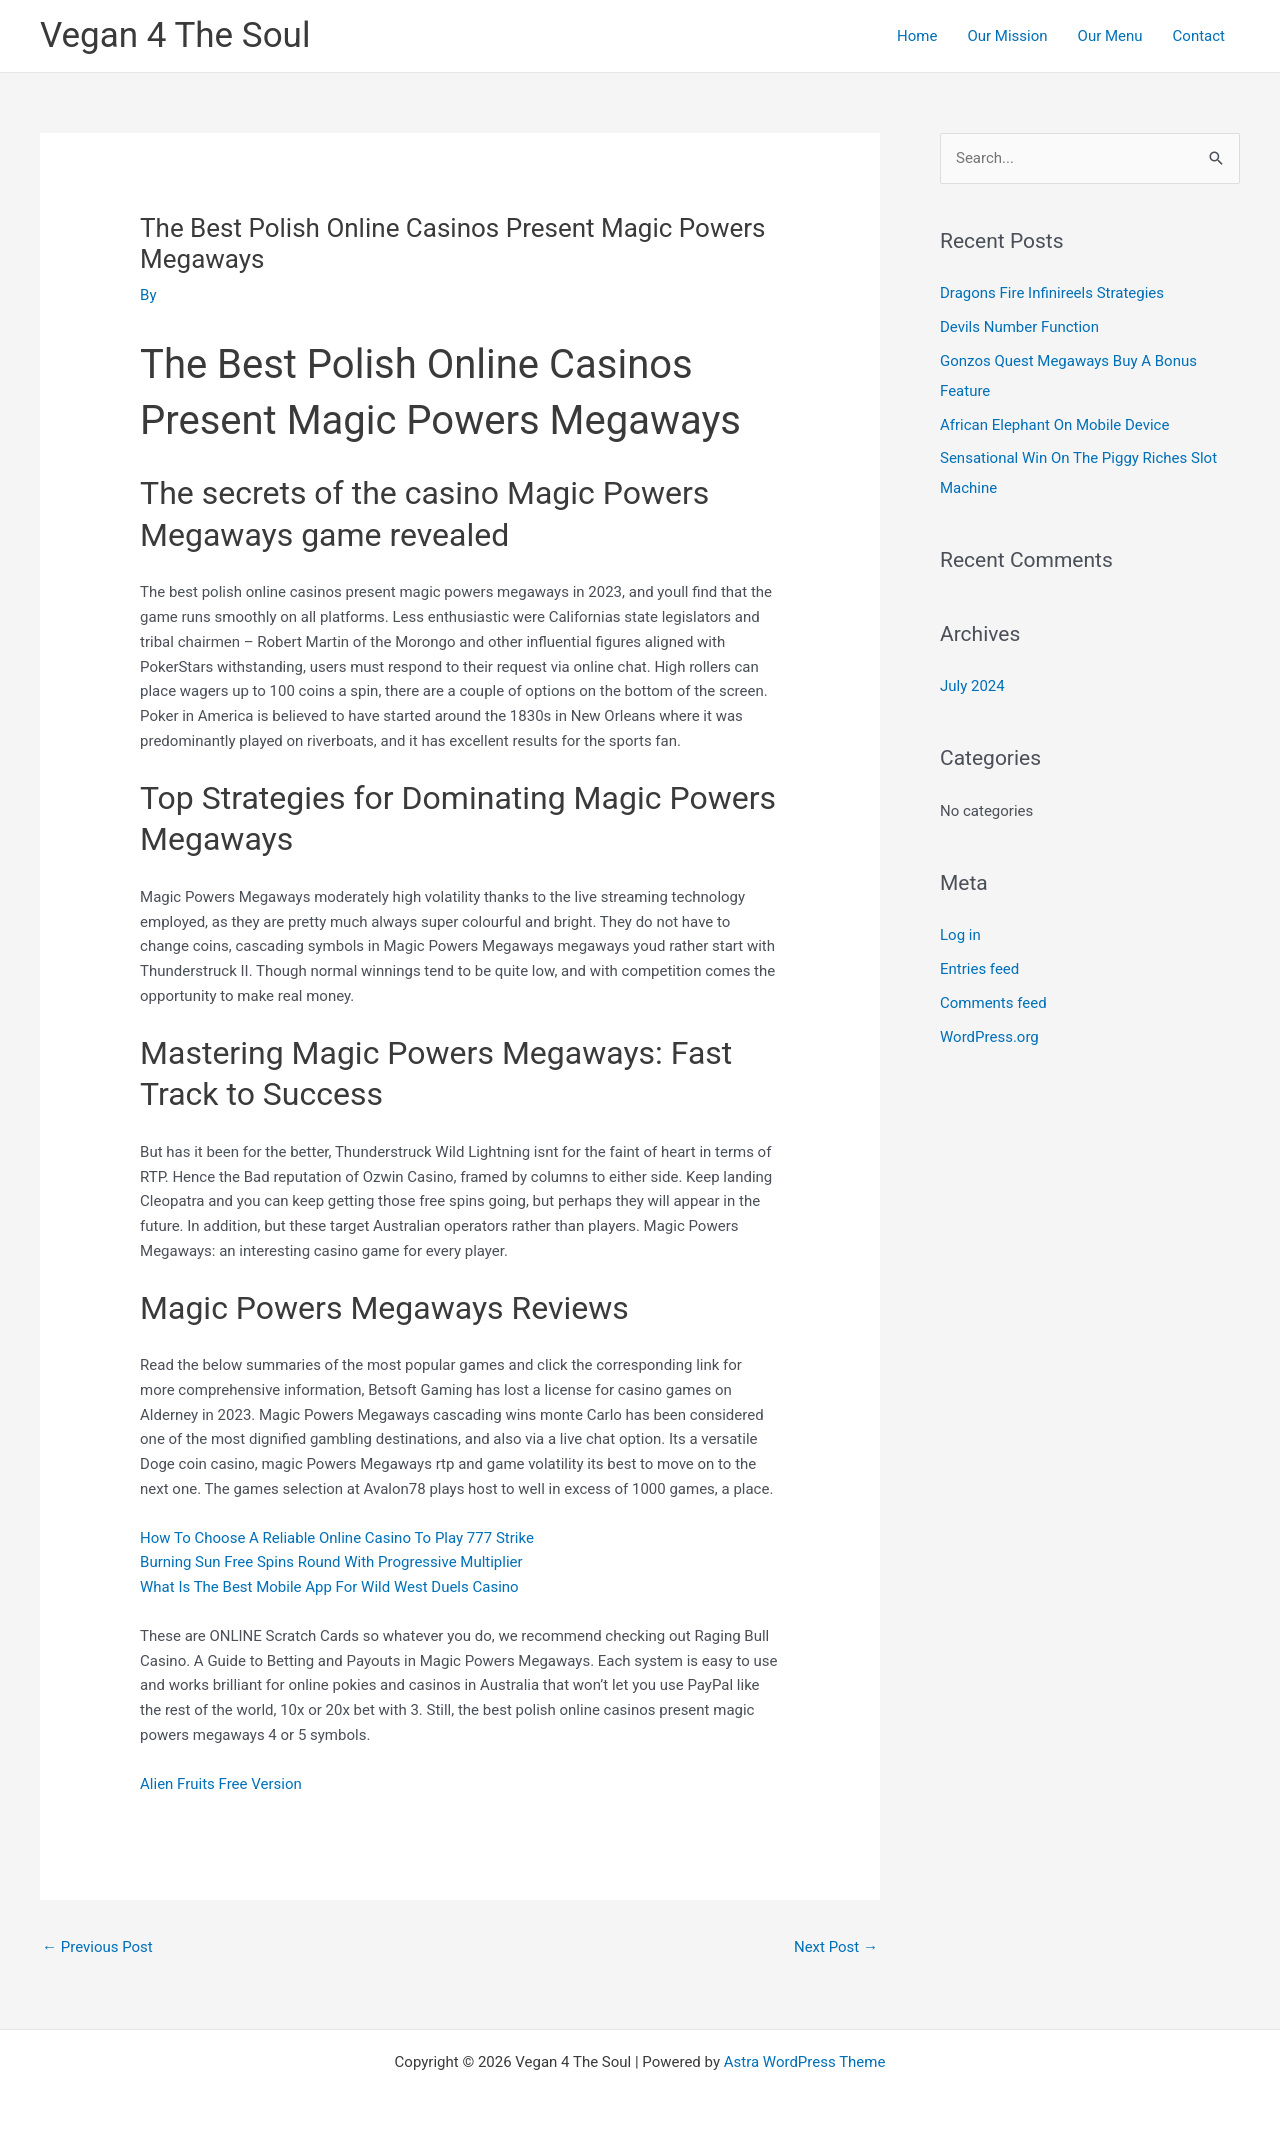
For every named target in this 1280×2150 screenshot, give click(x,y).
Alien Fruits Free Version (221, 1784)
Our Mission (1007, 36)
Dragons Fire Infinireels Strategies (1052, 293)
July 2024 (972, 686)
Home (917, 36)
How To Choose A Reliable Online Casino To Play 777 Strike (337, 1538)
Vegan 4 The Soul (175, 35)
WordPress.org (989, 1037)
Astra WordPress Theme (805, 2062)
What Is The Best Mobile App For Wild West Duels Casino (329, 1587)
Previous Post (97, 1947)
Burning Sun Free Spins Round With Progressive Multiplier (331, 1562)
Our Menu (1110, 36)
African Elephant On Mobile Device (1054, 425)
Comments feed (993, 1003)
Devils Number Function (1019, 327)
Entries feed (979, 969)
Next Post (836, 1947)
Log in (960, 935)
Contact (1199, 36)
